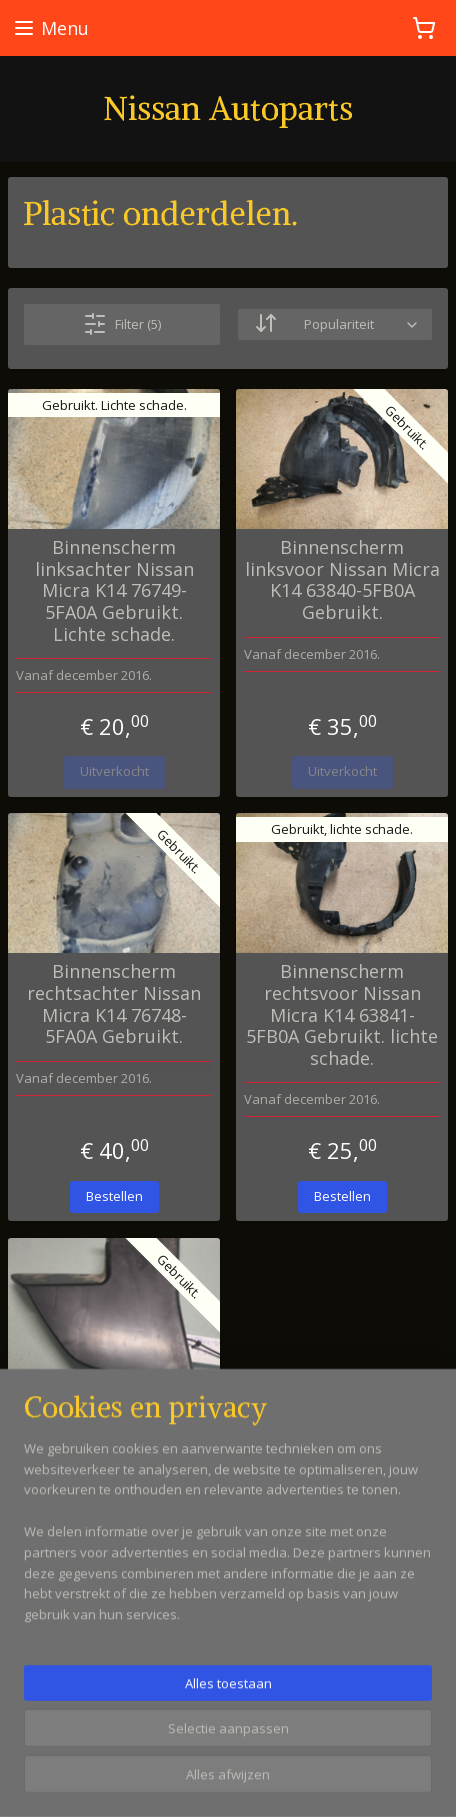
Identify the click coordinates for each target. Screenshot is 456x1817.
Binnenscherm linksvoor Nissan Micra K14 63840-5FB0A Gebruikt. (342, 580)
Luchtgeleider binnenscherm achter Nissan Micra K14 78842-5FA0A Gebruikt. (114, 1428)
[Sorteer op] (335, 324)
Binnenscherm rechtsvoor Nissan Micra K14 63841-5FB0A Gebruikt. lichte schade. (342, 1015)
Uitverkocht (114, 771)
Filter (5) (122, 324)
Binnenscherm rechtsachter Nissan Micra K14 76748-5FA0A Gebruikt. (114, 1004)
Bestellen (114, 1195)
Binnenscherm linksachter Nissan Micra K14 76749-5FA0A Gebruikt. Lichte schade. (114, 591)
